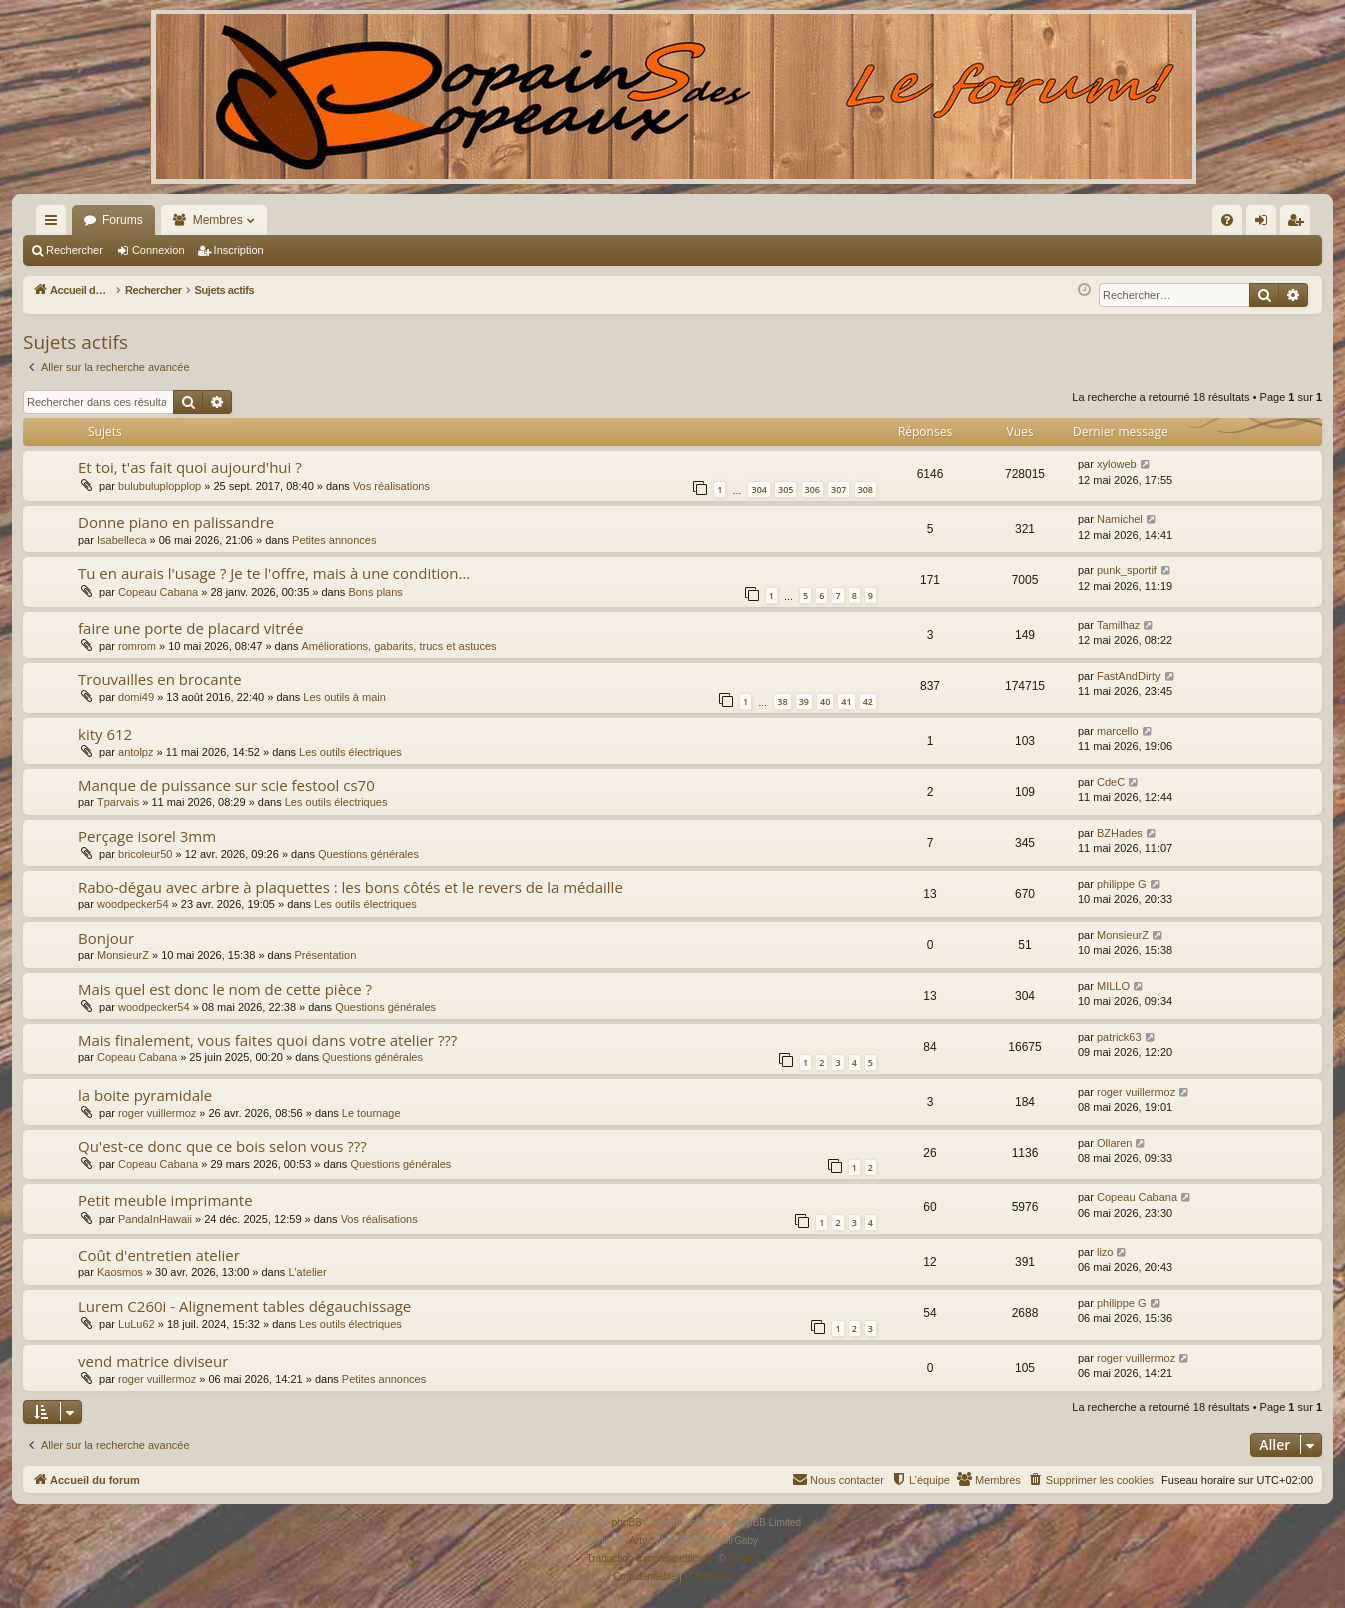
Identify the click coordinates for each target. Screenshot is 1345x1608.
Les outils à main (344, 697)
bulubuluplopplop (159, 486)
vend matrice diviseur (153, 1361)
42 (868, 701)
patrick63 (1119, 1037)
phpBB (627, 1522)
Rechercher (74, 250)
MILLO (1113, 986)
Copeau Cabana (158, 592)
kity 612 (105, 734)
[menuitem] (1012, 220)
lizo (1105, 1252)
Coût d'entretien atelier (159, 1255)
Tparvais (118, 802)
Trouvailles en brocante (160, 679)
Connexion (158, 250)
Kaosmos (120, 1272)
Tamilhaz (1118, 625)
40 (825, 701)
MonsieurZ (123, 955)
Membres (218, 220)
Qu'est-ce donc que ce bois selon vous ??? (222, 1146)
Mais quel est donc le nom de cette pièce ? (225, 989)
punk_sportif (1127, 570)
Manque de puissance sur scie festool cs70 (226, 785)
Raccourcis (55, 224)
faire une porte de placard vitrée (190, 628)
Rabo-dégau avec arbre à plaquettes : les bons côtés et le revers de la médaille (350, 887)
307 (838, 489)
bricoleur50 (145, 854)
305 (785, 489)
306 (812, 489)
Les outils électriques (350, 752)
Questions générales (368, 854)
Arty (638, 1540)
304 (758, 489)
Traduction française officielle (651, 1558)
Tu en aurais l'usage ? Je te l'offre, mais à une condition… (274, 573)
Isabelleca (122, 540)
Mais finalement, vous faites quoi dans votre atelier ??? (267, 1040)
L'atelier (307, 1272)
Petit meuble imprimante (165, 1200)
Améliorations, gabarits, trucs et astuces (398, 646)
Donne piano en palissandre (176, 522)
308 (865, 489)
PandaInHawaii (155, 1219)
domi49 (136, 697)
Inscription (239, 250)
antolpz (135, 752)
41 (846, 701)
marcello (1118, 731)
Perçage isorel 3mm (147, 836)
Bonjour (106, 938)
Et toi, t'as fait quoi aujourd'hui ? (190, 467)
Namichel (1120, 519)
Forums (122, 220)
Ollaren (1114, 1143)
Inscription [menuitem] (1299, 224)
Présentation (326, 955)
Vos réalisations (391, 486)
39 (804, 701)
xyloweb (1117, 464)
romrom (137, 646)
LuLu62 (136, 1324)
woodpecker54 (133, 904)
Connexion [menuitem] (1265, 224)
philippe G (1122, 884)
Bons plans (375, 592)
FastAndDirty (1129, 676)
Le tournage (371, 1113)
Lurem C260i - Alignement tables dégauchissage (244, 1306)
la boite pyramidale (145, 1095)
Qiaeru (743, 1558)
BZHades (1120, 833)
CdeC (1111, 782)
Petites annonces (334, 540)
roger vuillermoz (157, 1113)
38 (782, 701)
